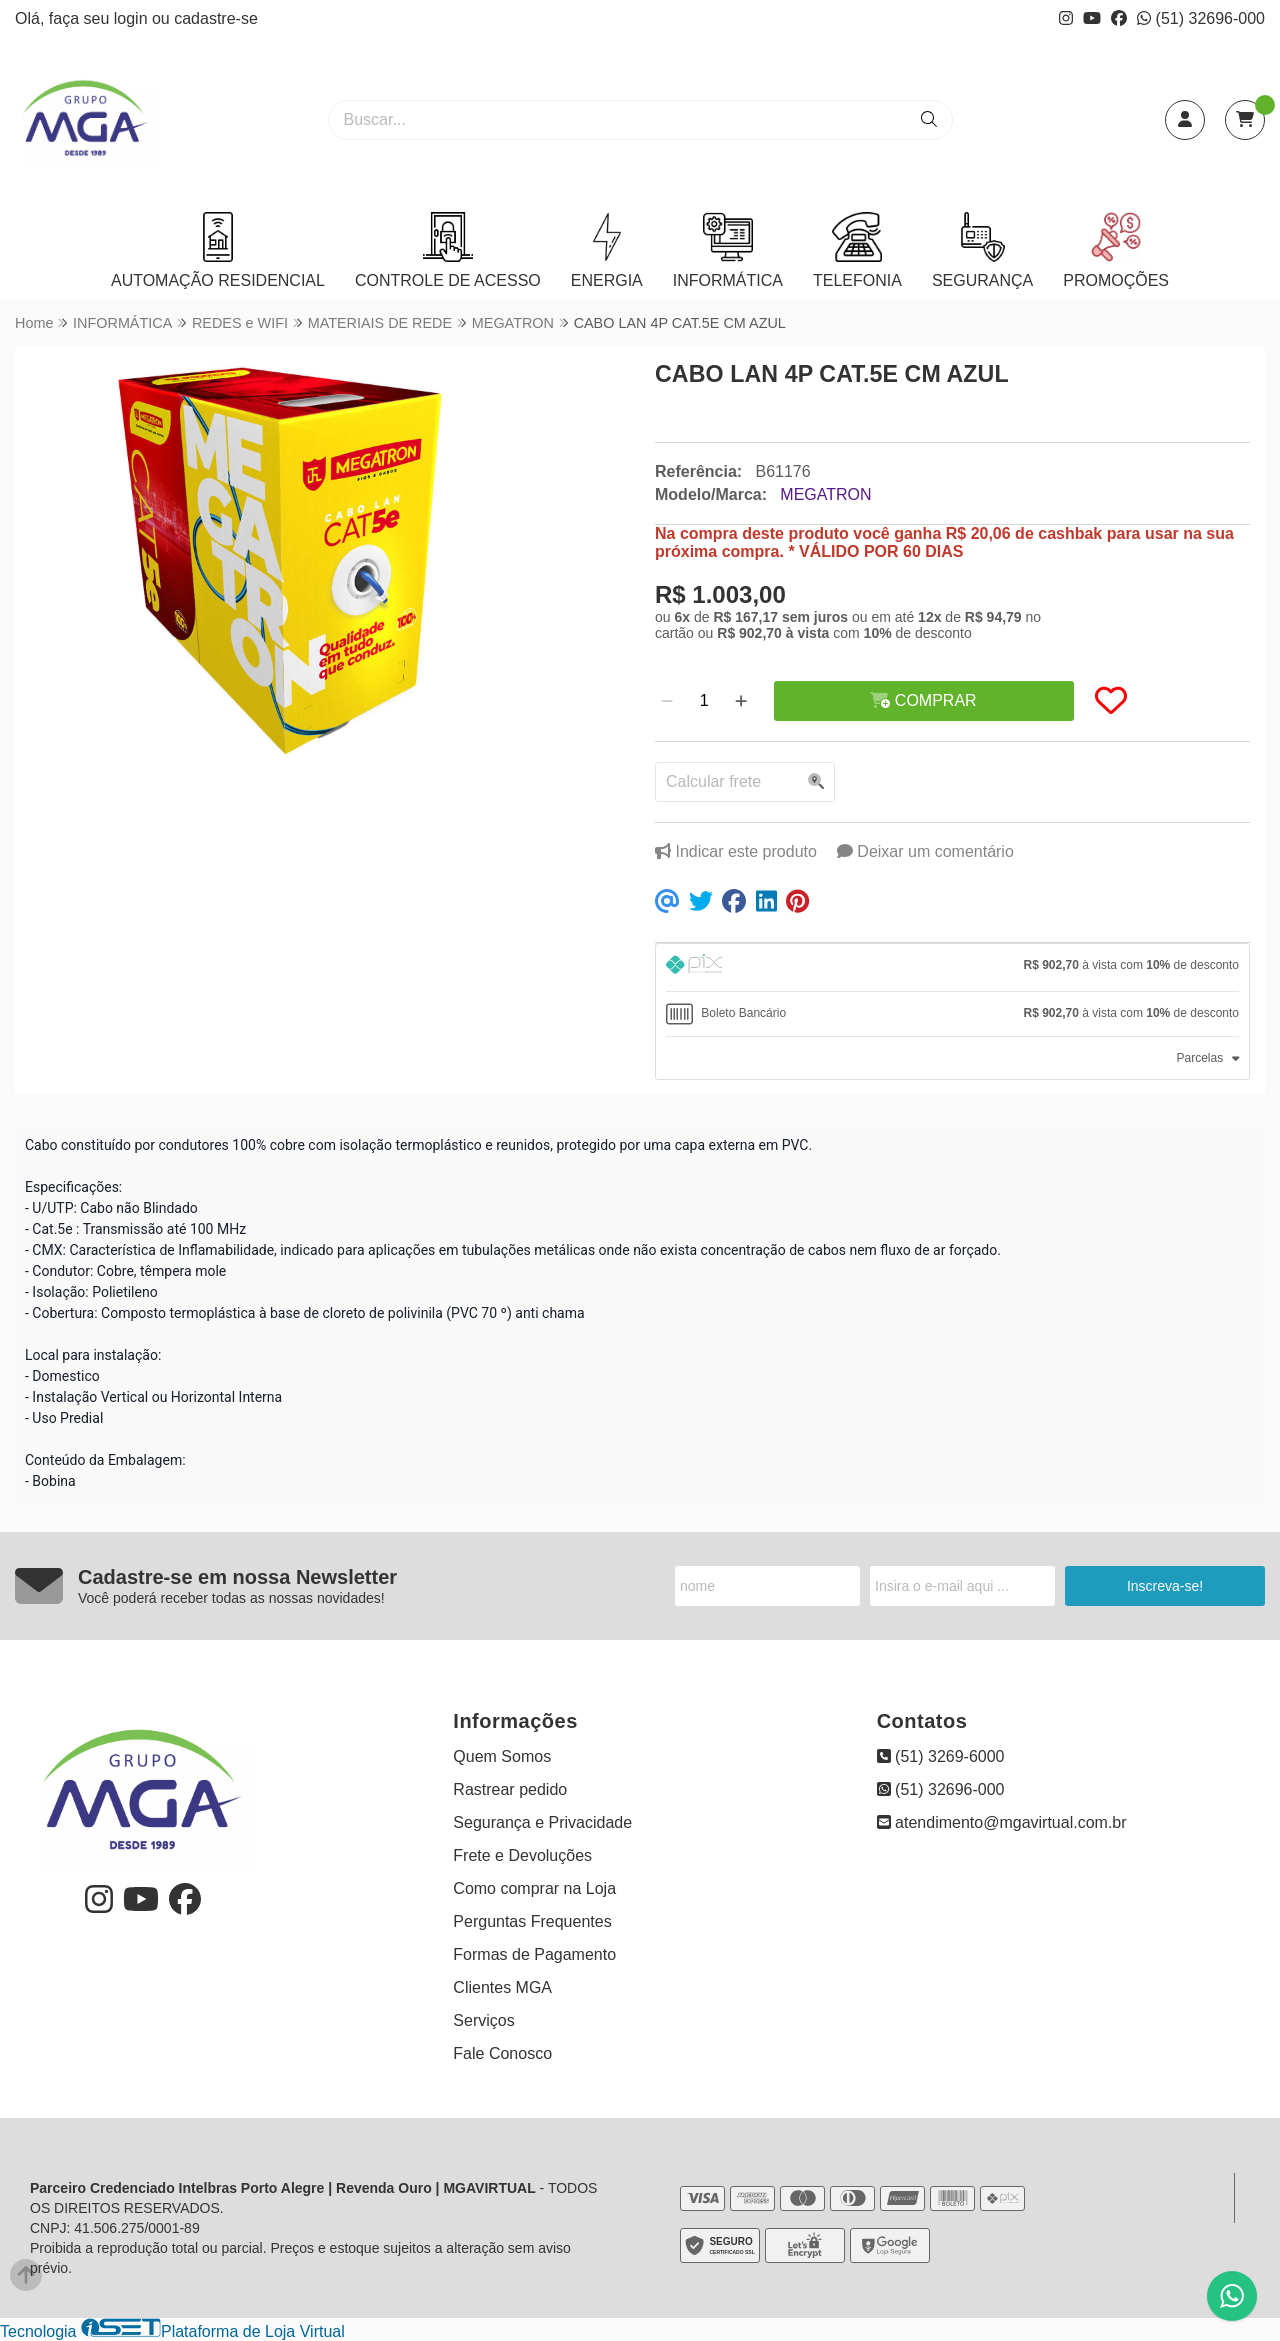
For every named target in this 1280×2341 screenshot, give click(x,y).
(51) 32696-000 (1201, 18)
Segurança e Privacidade (542, 1822)
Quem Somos (502, 1756)
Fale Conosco (502, 2053)
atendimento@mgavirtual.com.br (1002, 1822)
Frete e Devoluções (522, 1855)
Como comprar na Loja (534, 1888)
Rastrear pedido (510, 1789)
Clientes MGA (502, 1987)
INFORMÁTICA (728, 250)
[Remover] (667, 701)
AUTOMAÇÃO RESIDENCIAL (218, 250)
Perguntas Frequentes (532, 1921)
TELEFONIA (857, 250)
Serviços (483, 2020)
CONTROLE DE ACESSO (448, 250)
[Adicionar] (741, 701)
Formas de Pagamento (534, 1954)
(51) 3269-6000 (941, 1756)
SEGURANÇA (982, 250)
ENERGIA (607, 250)
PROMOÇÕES (1116, 250)
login (133, 18)
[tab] (952, 967)
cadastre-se (216, 18)
